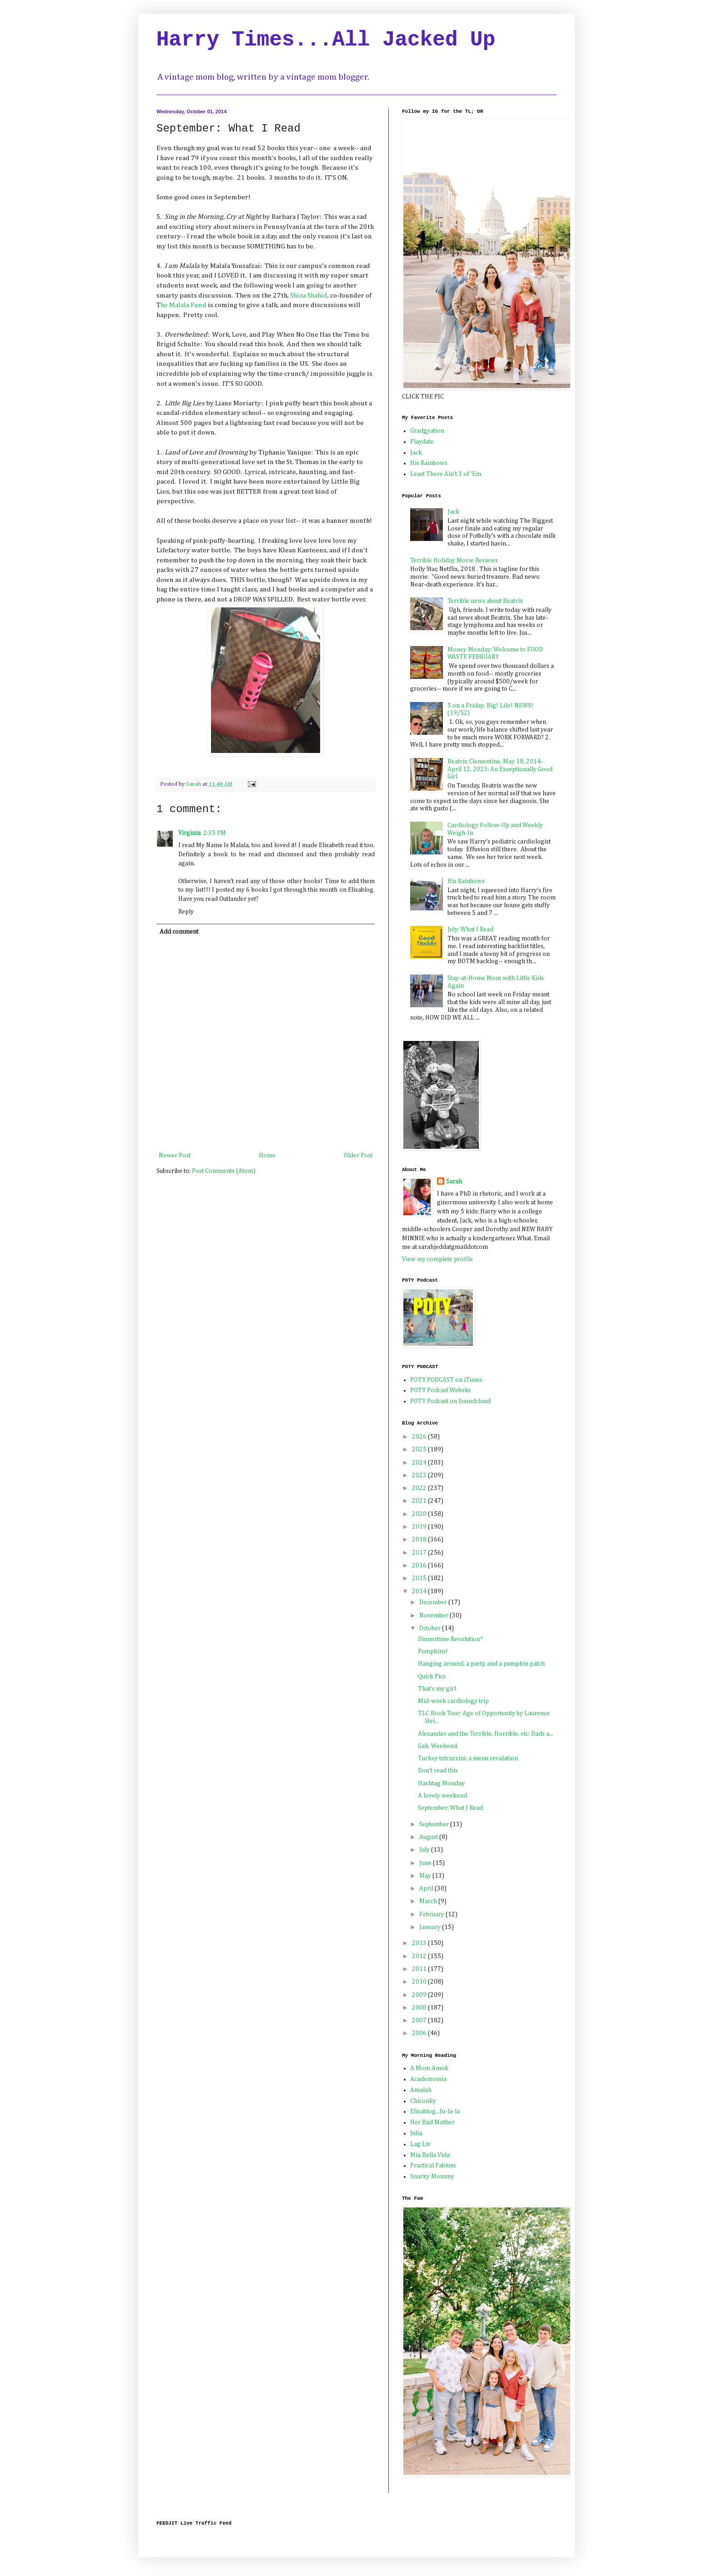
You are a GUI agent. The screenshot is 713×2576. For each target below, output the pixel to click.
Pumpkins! (433, 1651)
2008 (420, 2008)
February (432, 1914)
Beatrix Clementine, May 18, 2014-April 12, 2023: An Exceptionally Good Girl (499, 769)
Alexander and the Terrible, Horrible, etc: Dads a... (485, 1734)
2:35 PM (214, 833)
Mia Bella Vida (430, 2155)
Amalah (421, 2090)
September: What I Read (450, 1808)
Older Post (358, 1155)
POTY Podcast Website (440, 1390)
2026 (420, 1437)
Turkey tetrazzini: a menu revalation (468, 1758)
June (426, 1863)
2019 (420, 1527)
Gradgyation (427, 431)
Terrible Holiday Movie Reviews (454, 560)
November (434, 1615)
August (429, 1837)
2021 (420, 1501)
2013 (420, 1943)
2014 (420, 1591)
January (430, 1927)
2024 (420, 1463)
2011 (420, 1969)
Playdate (422, 442)
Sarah (454, 1181)
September (434, 1824)
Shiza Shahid (308, 295)
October (430, 1628)
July (425, 1850)
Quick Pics (432, 1676)
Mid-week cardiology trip (453, 1701)
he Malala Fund (184, 305)
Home (267, 1155)
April (427, 1888)
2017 (420, 1553)
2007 (420, 2020)
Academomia (428, 2079)
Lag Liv (420, 2144)
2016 (420, 1565)
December (433, 1602)
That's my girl (437, 1689)
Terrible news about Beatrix (485, 601)
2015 (420, 1578)
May (425, 1876)
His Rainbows (428, 463)
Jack (416, 453)
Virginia (189, 833)
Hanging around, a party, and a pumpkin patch (481, 1664)
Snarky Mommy (432, 2176)
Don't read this (438, 1771)
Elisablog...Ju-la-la (435, 2111)
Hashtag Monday (441, 1783)
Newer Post (175, 1155)
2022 (420, 1488)
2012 (420, 1956)
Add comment (179, 932)
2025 (420, 1449)
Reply (186, 912)
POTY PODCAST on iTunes (446, 1380)
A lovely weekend (442, 1796)
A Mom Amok (429, 2068)
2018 (420, 1539)
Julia (416, 2133)
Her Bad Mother (432, 2122)
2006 (420, 2033)
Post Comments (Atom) (224, 1171)
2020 (420, 1514)
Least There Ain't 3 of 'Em (445, 474)
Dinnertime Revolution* (450, 1639)
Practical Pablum (433, 2165)
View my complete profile (437, 1259)
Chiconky (423, 2101)
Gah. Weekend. (438, 1746)
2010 (420, 1982)
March (428, 1901)
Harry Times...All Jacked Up (325, 40)
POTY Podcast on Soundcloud (450, 1401)
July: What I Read (470, 929)
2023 (420, 1475)
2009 (420, 1995)
